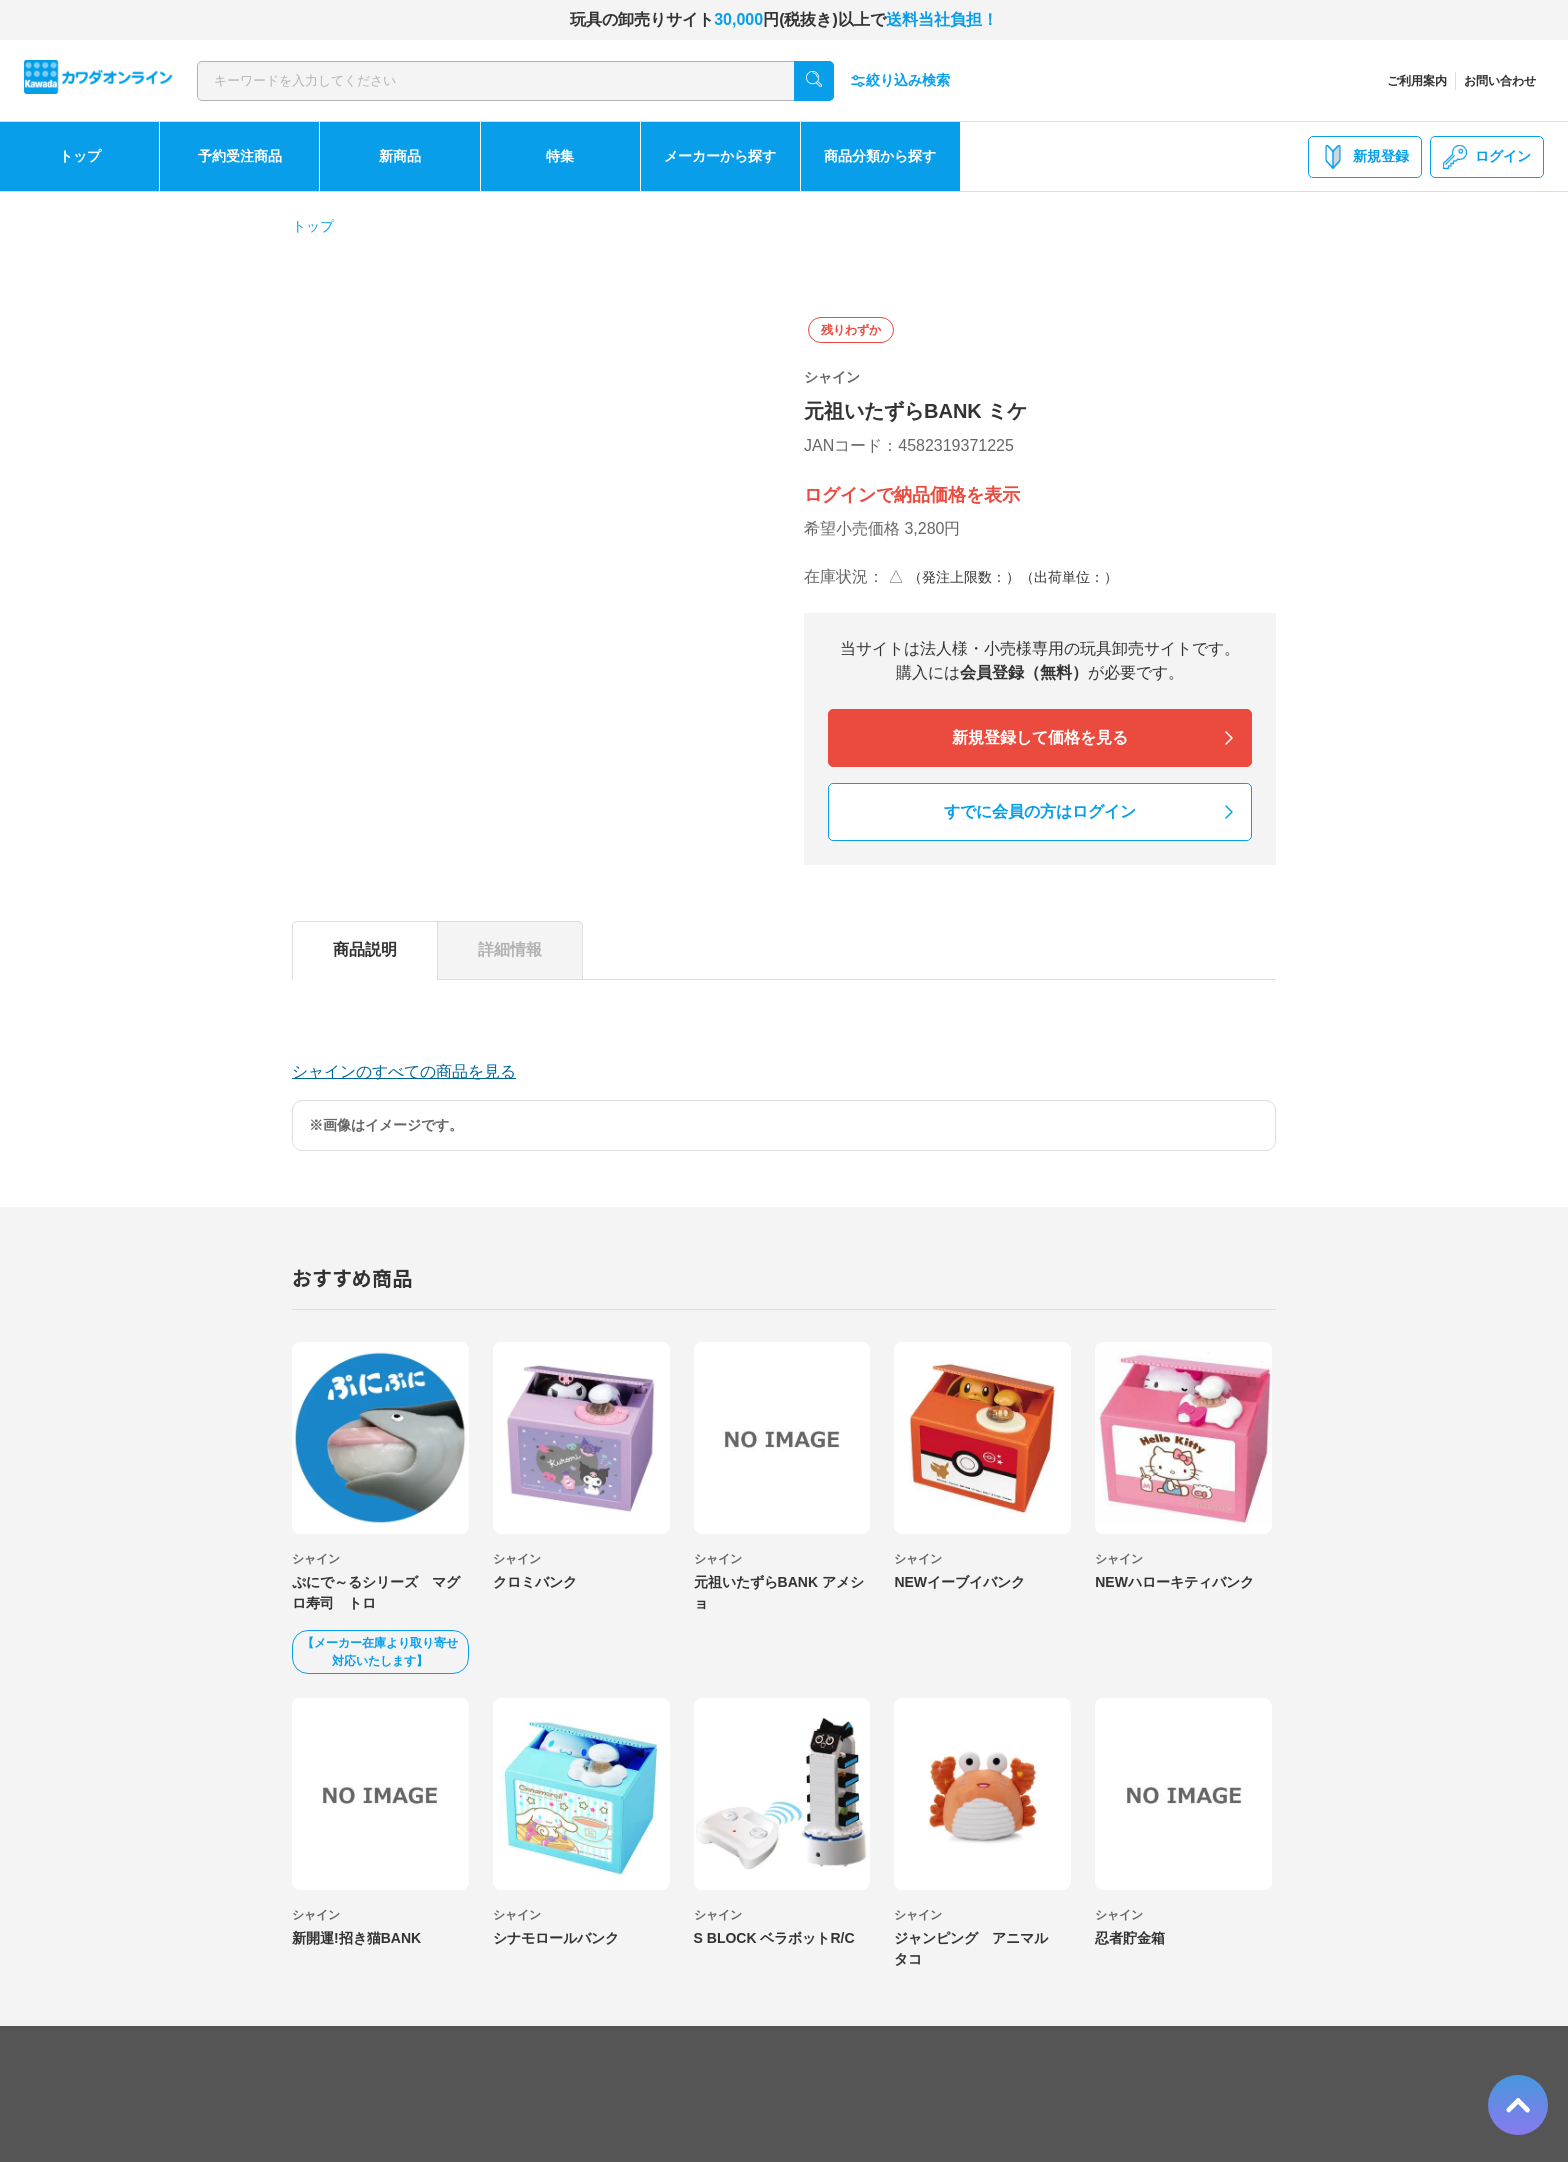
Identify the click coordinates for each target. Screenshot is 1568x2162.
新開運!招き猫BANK (356, 1938)
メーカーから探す (720, 156)
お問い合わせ (1500, 81)
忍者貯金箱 (1130, 1938)
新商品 (400, 156)
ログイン (1487, 157)
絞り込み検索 (900, 80)
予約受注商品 (240, 156)
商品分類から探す (880, 156)
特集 (560, 156)
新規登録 (1365, 157)
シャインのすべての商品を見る (404, 1071)
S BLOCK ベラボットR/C (774, 1938)
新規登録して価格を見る (1040, 737)
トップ (80, 156)
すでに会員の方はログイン (1040, 811)
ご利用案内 (1417, 81)
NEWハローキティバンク (1174, 1582)
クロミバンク (535, 1582)
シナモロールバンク (556, 1938)
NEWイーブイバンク (959, 1582)
